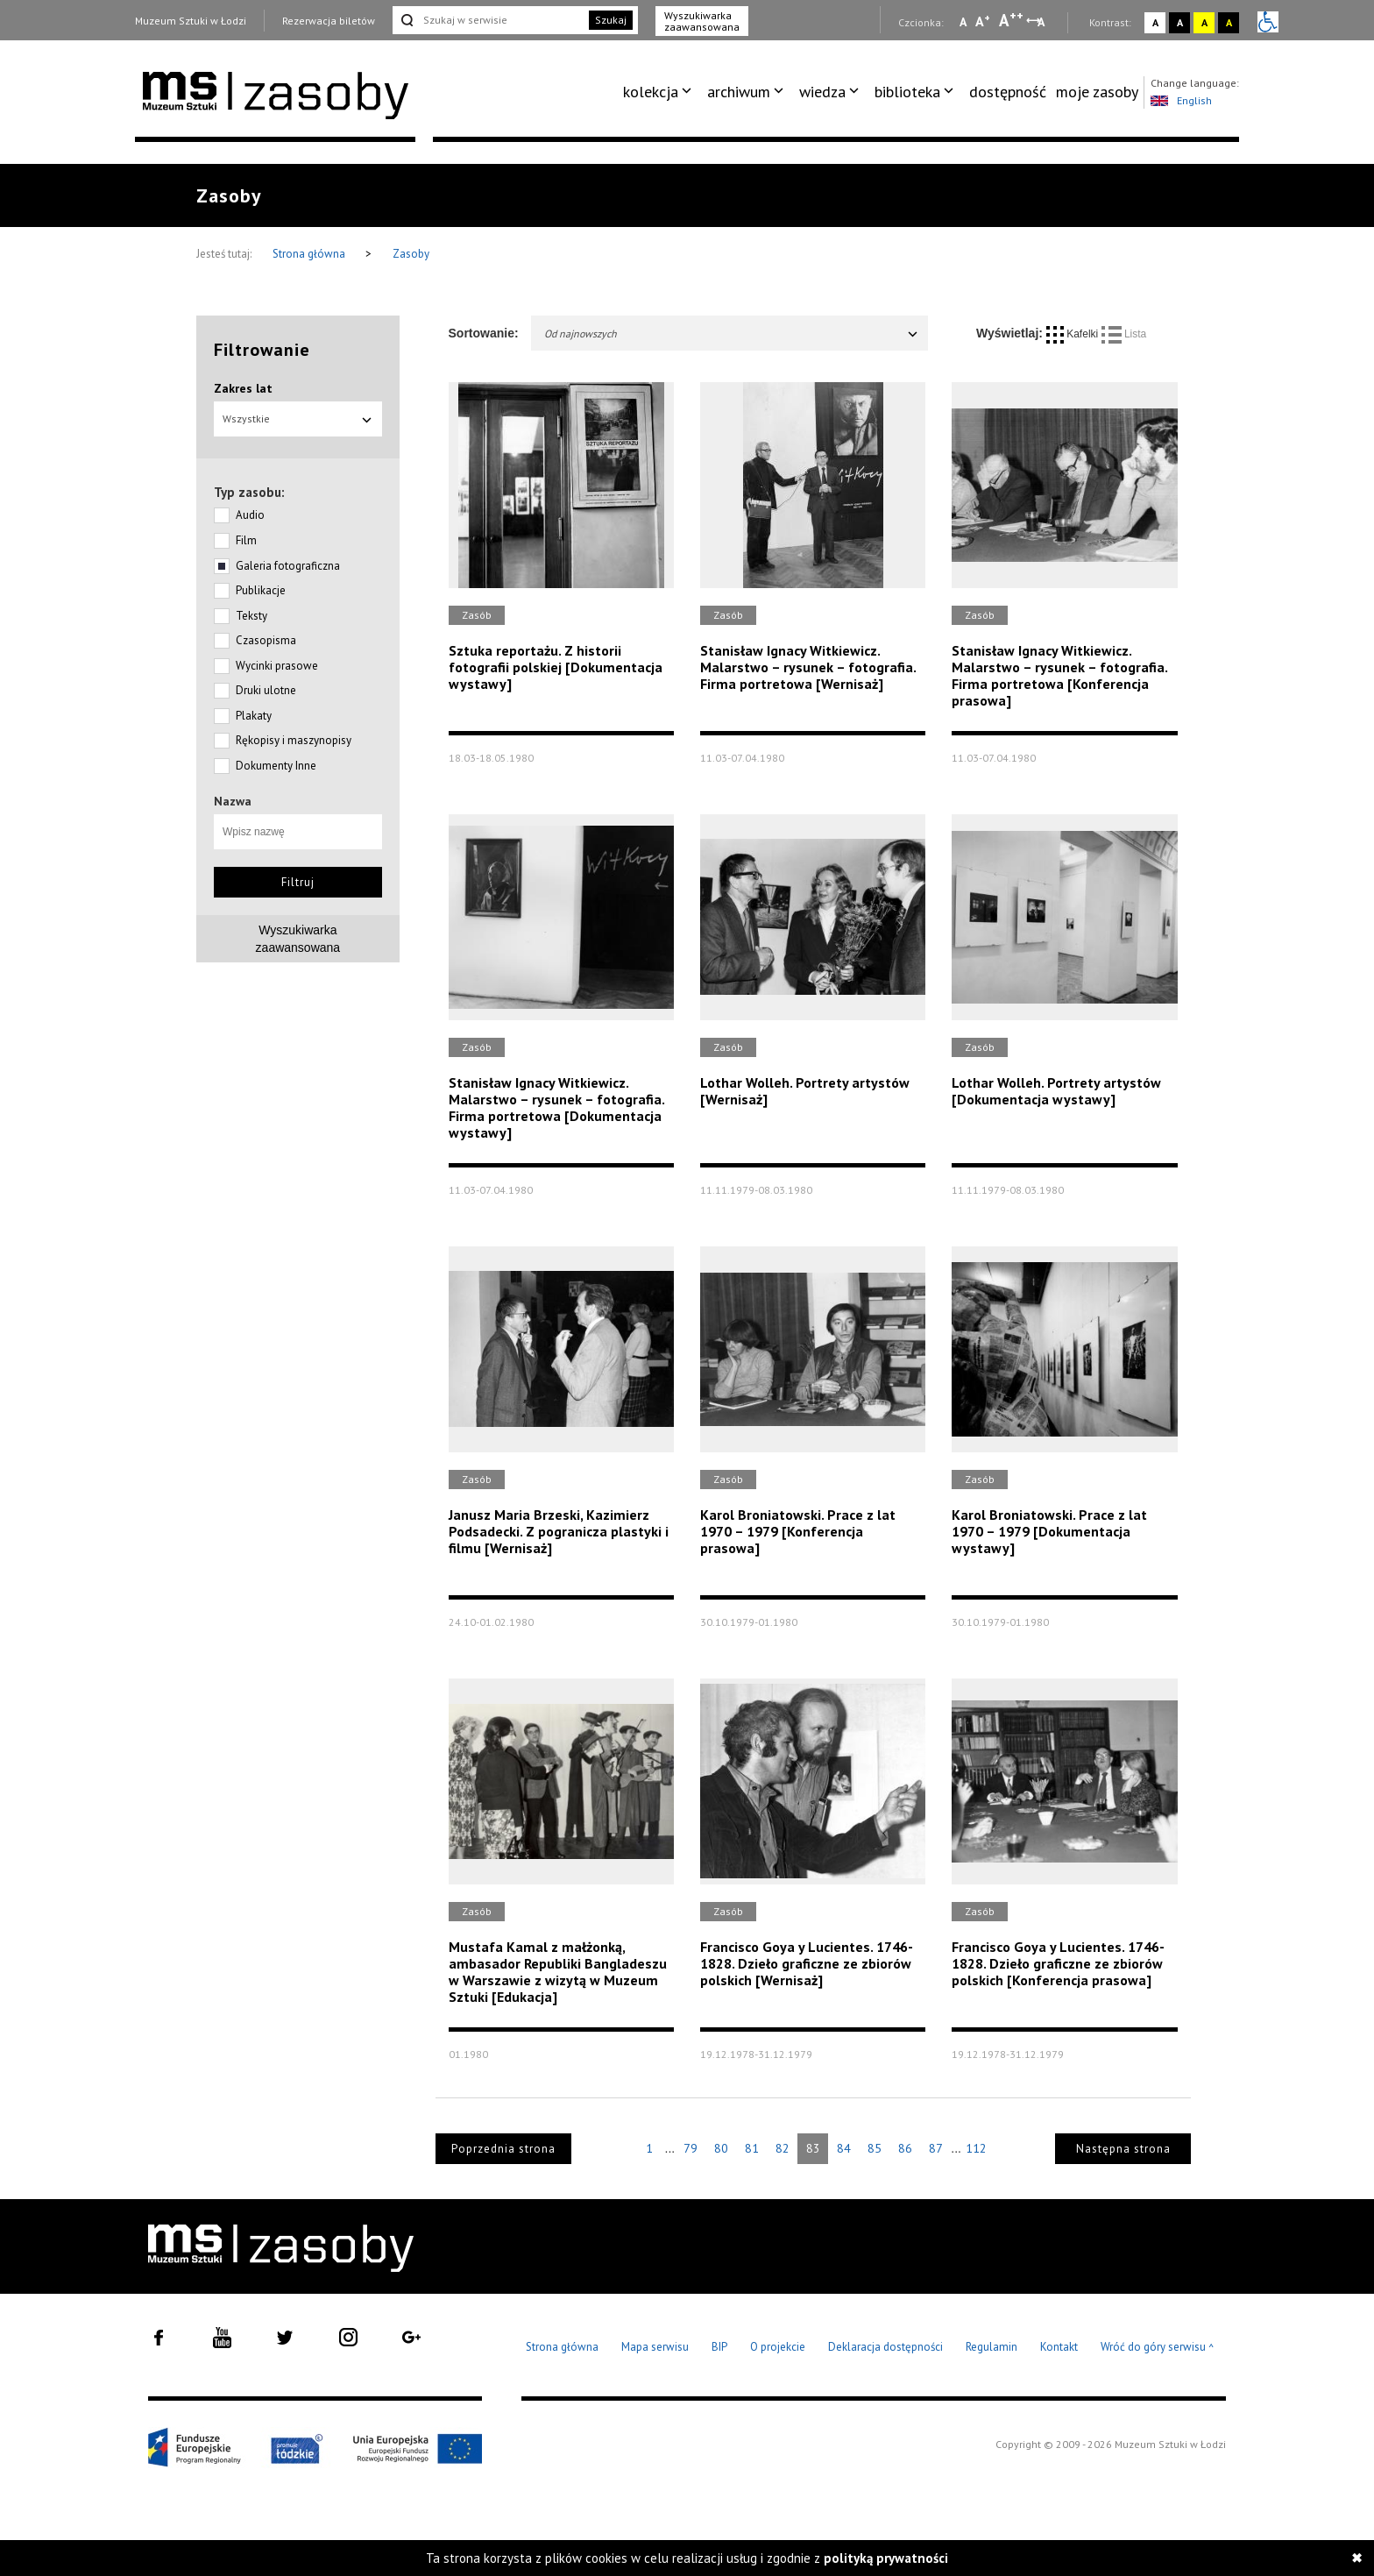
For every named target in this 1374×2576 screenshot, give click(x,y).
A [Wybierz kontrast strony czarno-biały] (1180, 22)
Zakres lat (243, 388)
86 (905, 2148)
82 (783, 2148)
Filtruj (298, 882)
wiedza (822, 92)
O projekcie (777, 2346)
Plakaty (254, 715)
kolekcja (650, 92)
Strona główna (310, 253)
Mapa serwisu (655, 2346)
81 (752, 2148)
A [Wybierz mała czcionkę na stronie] (963, 22)
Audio (250, 514)
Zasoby (411, 253)
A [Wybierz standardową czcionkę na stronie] (982, 21)
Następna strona (1123, 2148)
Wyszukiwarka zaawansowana (702, 21)
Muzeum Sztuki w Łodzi (190, 20)
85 (875, 2148)
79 (690, 2148)
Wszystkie (298, 418)
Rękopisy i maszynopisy (293, 740)
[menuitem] (660, 92)
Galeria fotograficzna (288, 565)
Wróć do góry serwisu (1158, 2347)
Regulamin (991, 2346)
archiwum (738, 92)
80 (721, 2148)
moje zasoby (1097, 92)
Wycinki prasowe (277, 665)
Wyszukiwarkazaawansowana (298, 938)
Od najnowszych (732, 333)
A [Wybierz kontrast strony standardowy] (1155, 22)
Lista (1124, 334)
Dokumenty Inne (276, 765)
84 (844, 2148)
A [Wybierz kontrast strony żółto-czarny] (1204, 22)
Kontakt (1059, 2346)
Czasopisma (266, 640)
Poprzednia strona (503, 2148)
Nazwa (232, 801)
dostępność (1007, 92)
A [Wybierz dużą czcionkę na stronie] (1011, 20)
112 (976, 2148)
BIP (719, 2346)
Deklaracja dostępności (885, 2346)
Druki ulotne (266, 690)
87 (936, 2148)
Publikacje (261, 590)
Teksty (251, 615)
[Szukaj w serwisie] (489, 20)
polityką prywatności (886, 2558)
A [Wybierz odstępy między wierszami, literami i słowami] (1042, 22)
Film (246, 540)
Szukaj (611, 19)
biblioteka (907, 92)
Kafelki (1073, 334)
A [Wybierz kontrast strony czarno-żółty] (1229, 22)
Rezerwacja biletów (328, 20)
